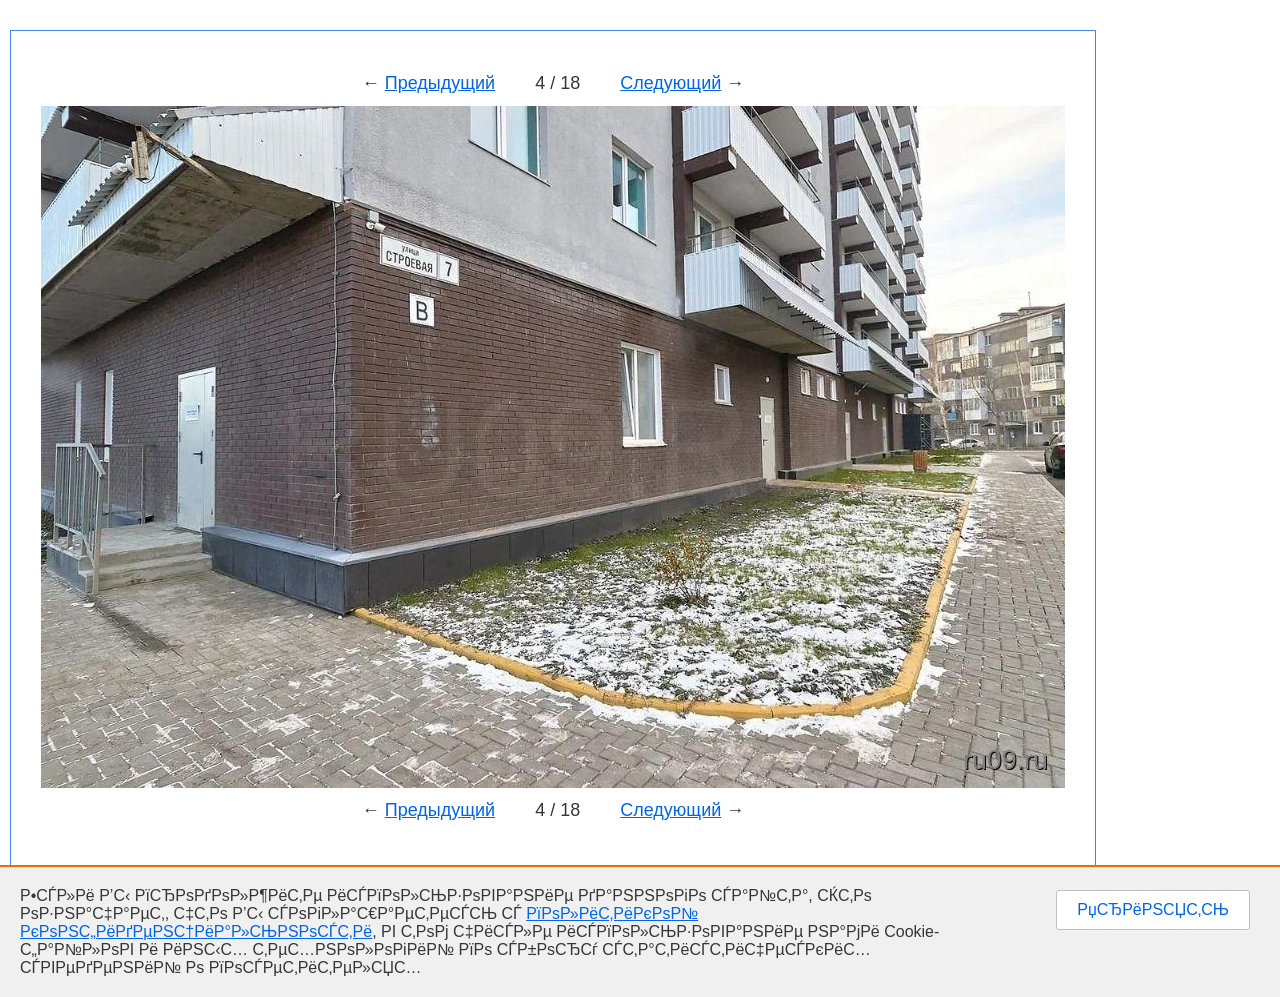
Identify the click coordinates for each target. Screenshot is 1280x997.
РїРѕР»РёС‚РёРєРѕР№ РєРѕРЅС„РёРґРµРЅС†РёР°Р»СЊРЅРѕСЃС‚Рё (359, 922)
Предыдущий (440, 83)
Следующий (670, 83)
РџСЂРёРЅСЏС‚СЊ (1153, 909)
